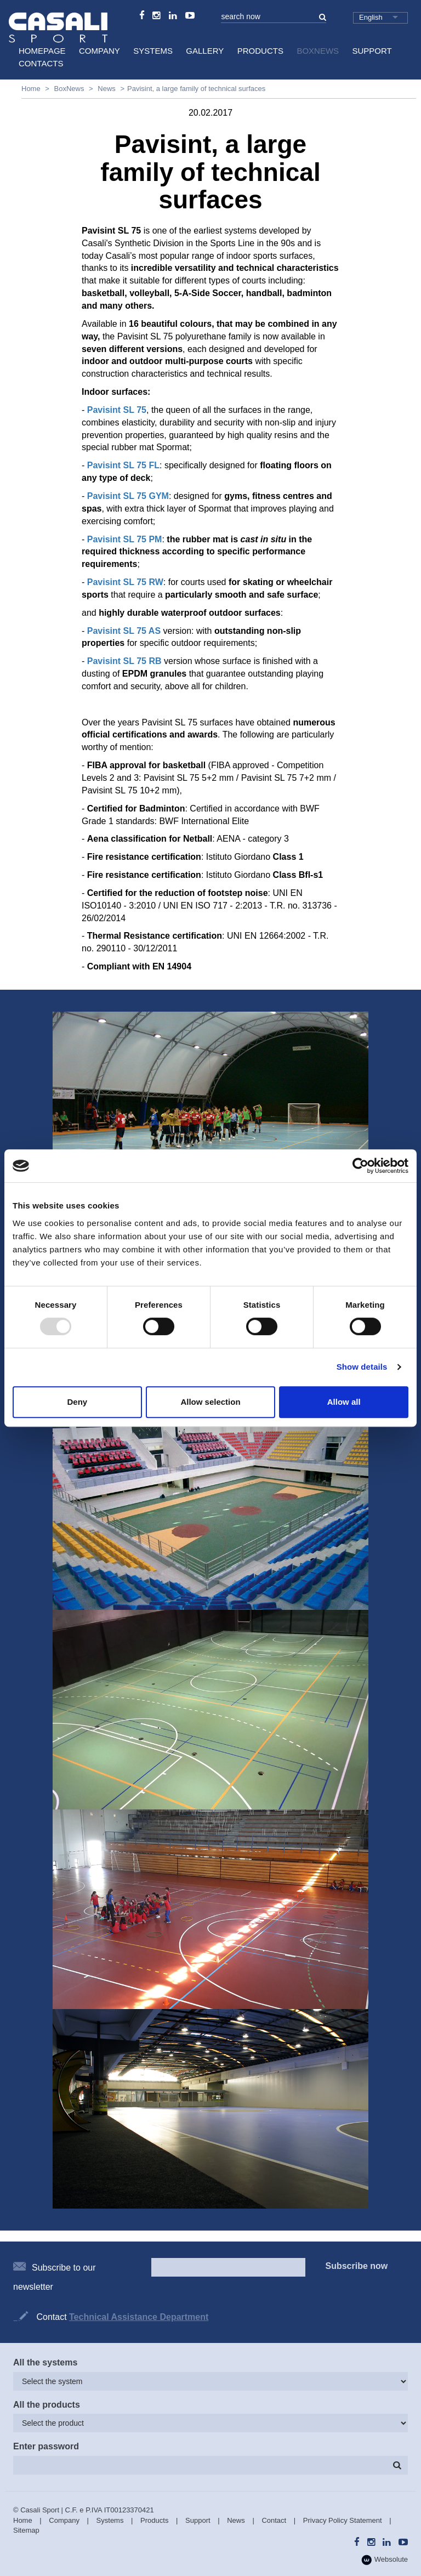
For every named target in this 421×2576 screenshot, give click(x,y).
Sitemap (26, 2530)
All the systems (45, 2362)
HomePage (42, 50)
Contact (273, 2520)
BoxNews (318, 50)
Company (99, 50)
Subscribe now (357, 2266)
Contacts (41, 63)
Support (372, 50)
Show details (362, 1366)
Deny (77, 1401)
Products (260, 50)
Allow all (344, 1401)
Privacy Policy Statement (342, 2520)
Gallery (205, 50)
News (107, 88)
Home (31, 88)
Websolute (384, 2560)
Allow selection (210, 1401)
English (371, 17)
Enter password (46, 2446)
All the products (46, 2404)
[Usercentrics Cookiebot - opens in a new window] (360, 1166)
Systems (153, 50)
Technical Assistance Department (138, 2317)
